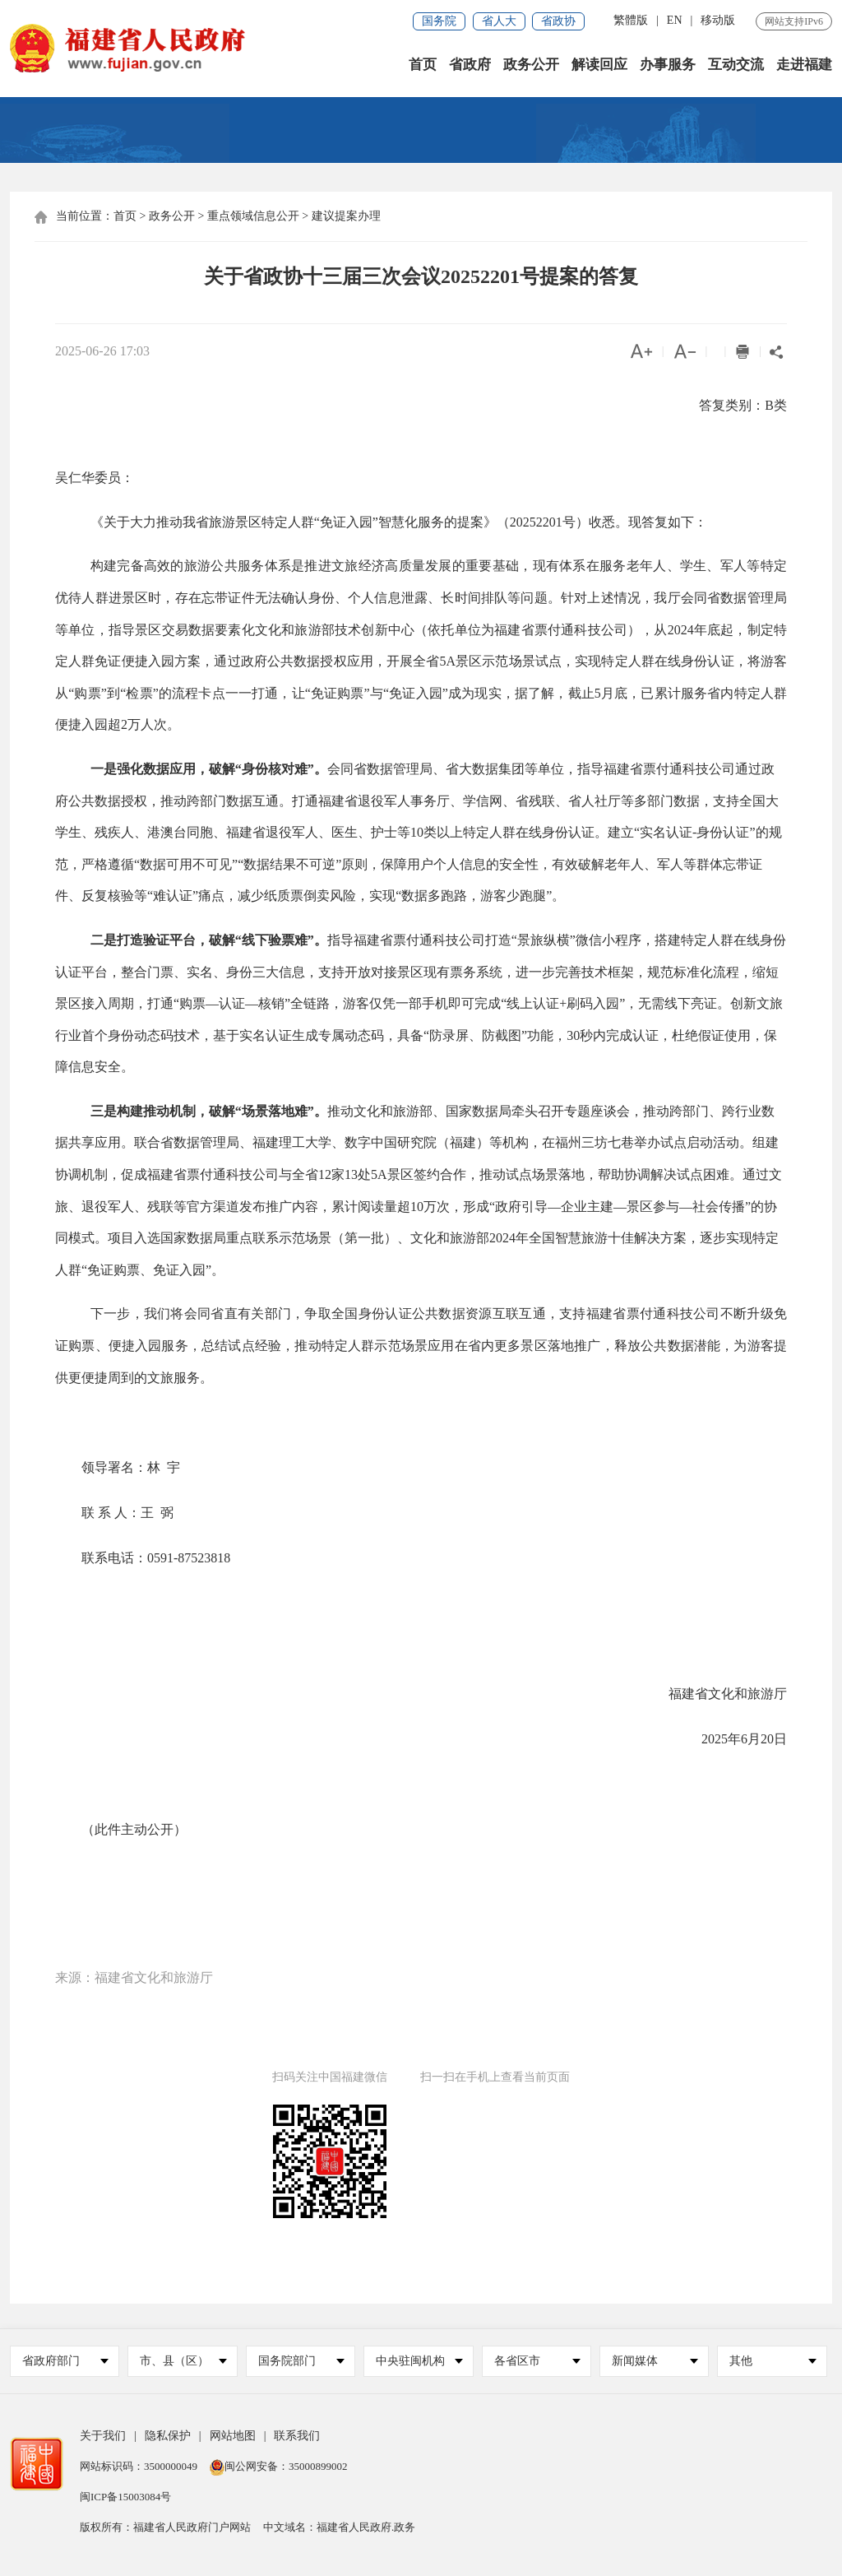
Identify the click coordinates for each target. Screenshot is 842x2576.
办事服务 (668, 65)
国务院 (439, 21)
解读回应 (599, 65)
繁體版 (630, 20)
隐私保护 (168, 2436)
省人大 (499, 21)
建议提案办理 (346, 217)
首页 (423, 65)
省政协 (558, 21)
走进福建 (804, 65)
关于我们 (103, 2436)
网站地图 (233, 2436)
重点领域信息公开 (253, 217)
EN (674, 20)
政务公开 (531, 65)
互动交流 (736, 65)
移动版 (718, 20)
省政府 (470, 65)
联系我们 (297, 2436)
